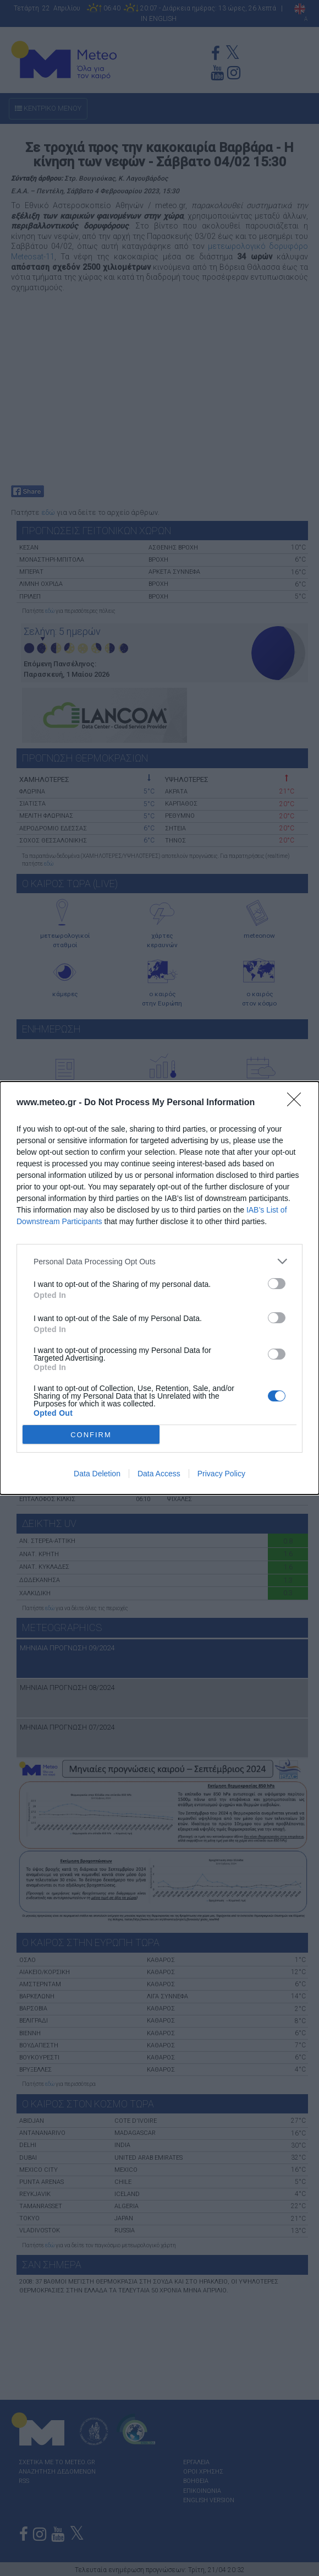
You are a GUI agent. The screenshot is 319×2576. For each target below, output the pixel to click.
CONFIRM (91, 1435)
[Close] (297, 1103)
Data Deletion (97, 1473)
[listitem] (159, 1261)
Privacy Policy (221, 1473)
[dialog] (159, 1288)
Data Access (159, 1473)
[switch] (276, 1283)
